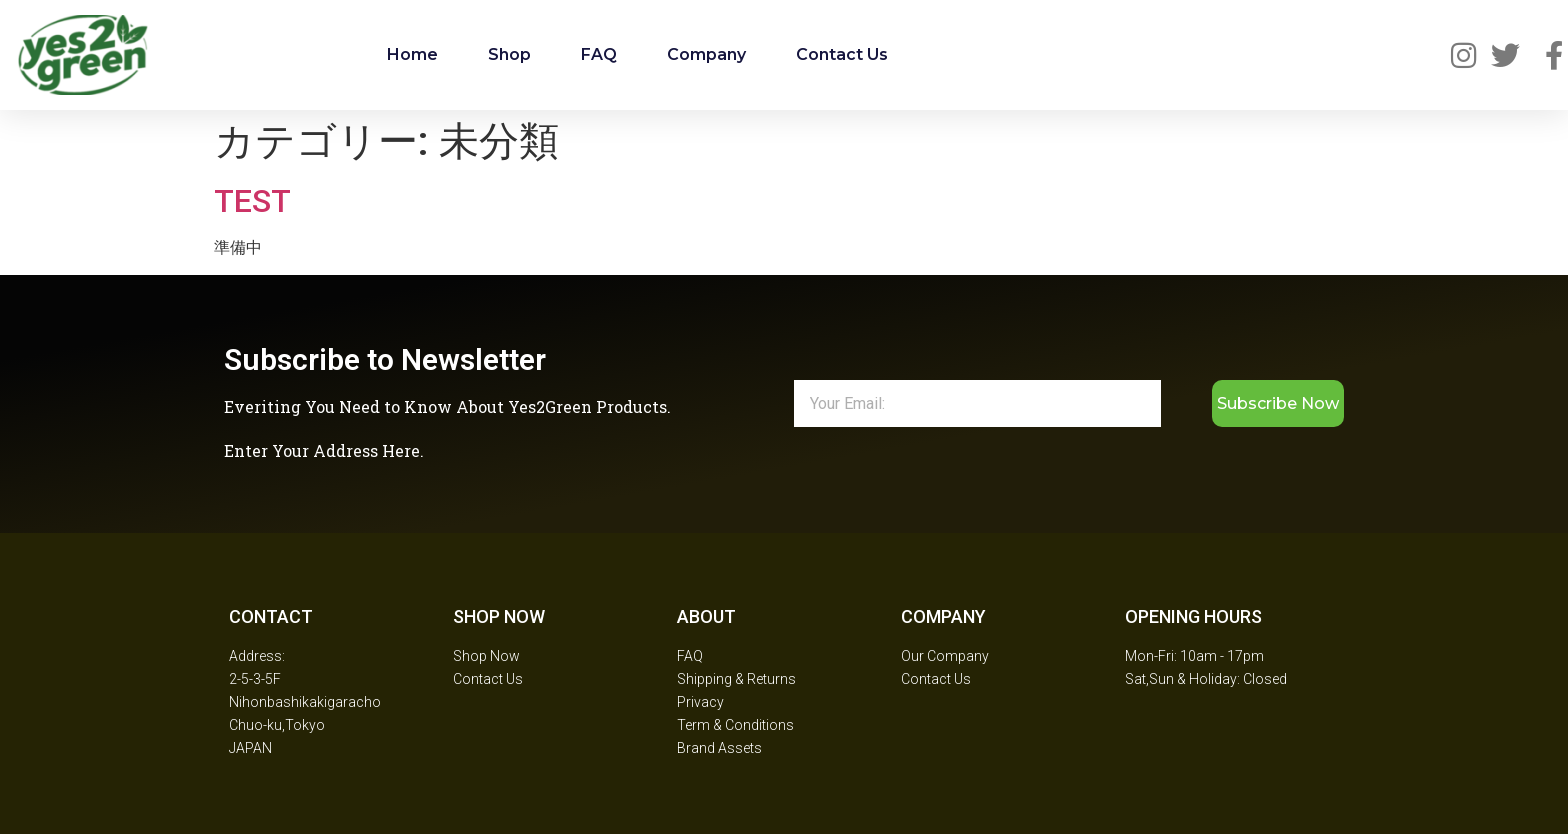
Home (412, 54)
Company (706, 54)
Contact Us (842, 54)
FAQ (599, 54)
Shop (509, 54)
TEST (252, 201)
